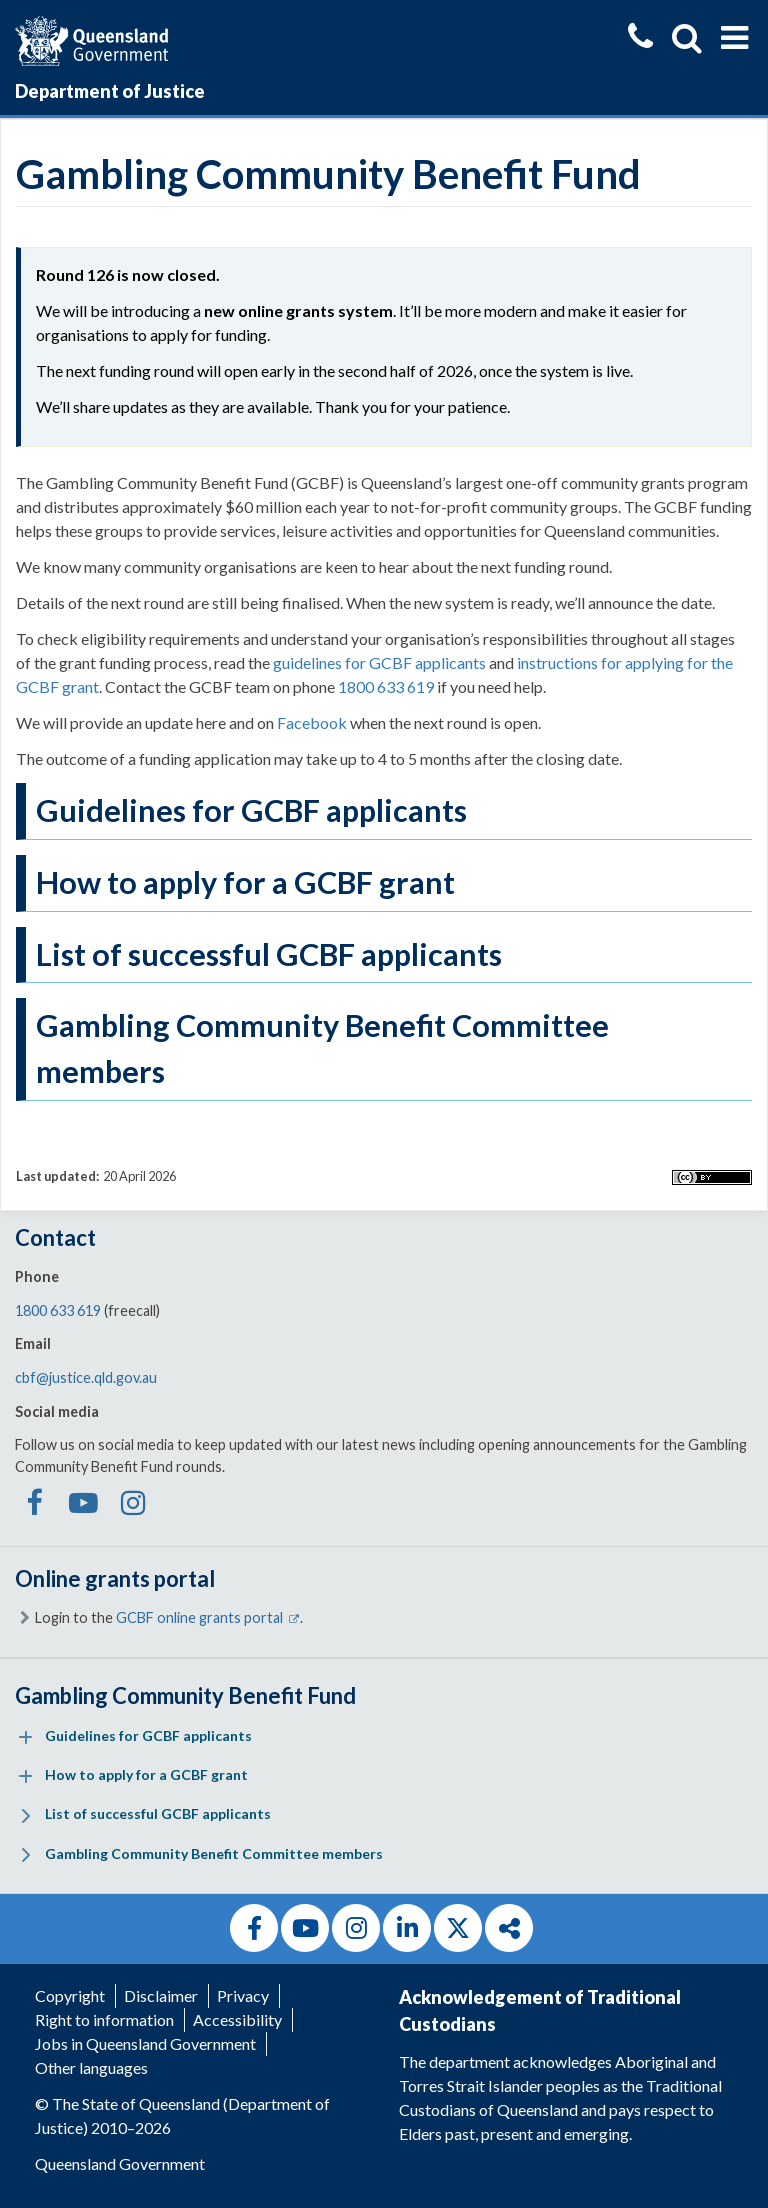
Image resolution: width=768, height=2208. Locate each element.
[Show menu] (734, 38)
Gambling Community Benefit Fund (185, 1695)
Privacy (243, 1995)
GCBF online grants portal (208, 1617)
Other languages (91, 2067)
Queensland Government (120, 2163)
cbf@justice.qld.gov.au (86, 1377)
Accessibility (237, 2019)
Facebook (312, 722)
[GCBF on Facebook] (33, 1507)
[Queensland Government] (91, 38)
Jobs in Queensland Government (145, 2043)
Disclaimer (161, 1995)
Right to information (104, 2019)
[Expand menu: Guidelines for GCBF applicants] (25, 1737)
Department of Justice (110, 91)
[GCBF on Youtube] (83, 1507)
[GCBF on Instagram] (133, 1507)
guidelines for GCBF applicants (379, 662)
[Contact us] (640, 38)
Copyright (70, 1995)
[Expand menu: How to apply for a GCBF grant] (25, 1776)
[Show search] (687, 38)
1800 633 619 (386, 686)
